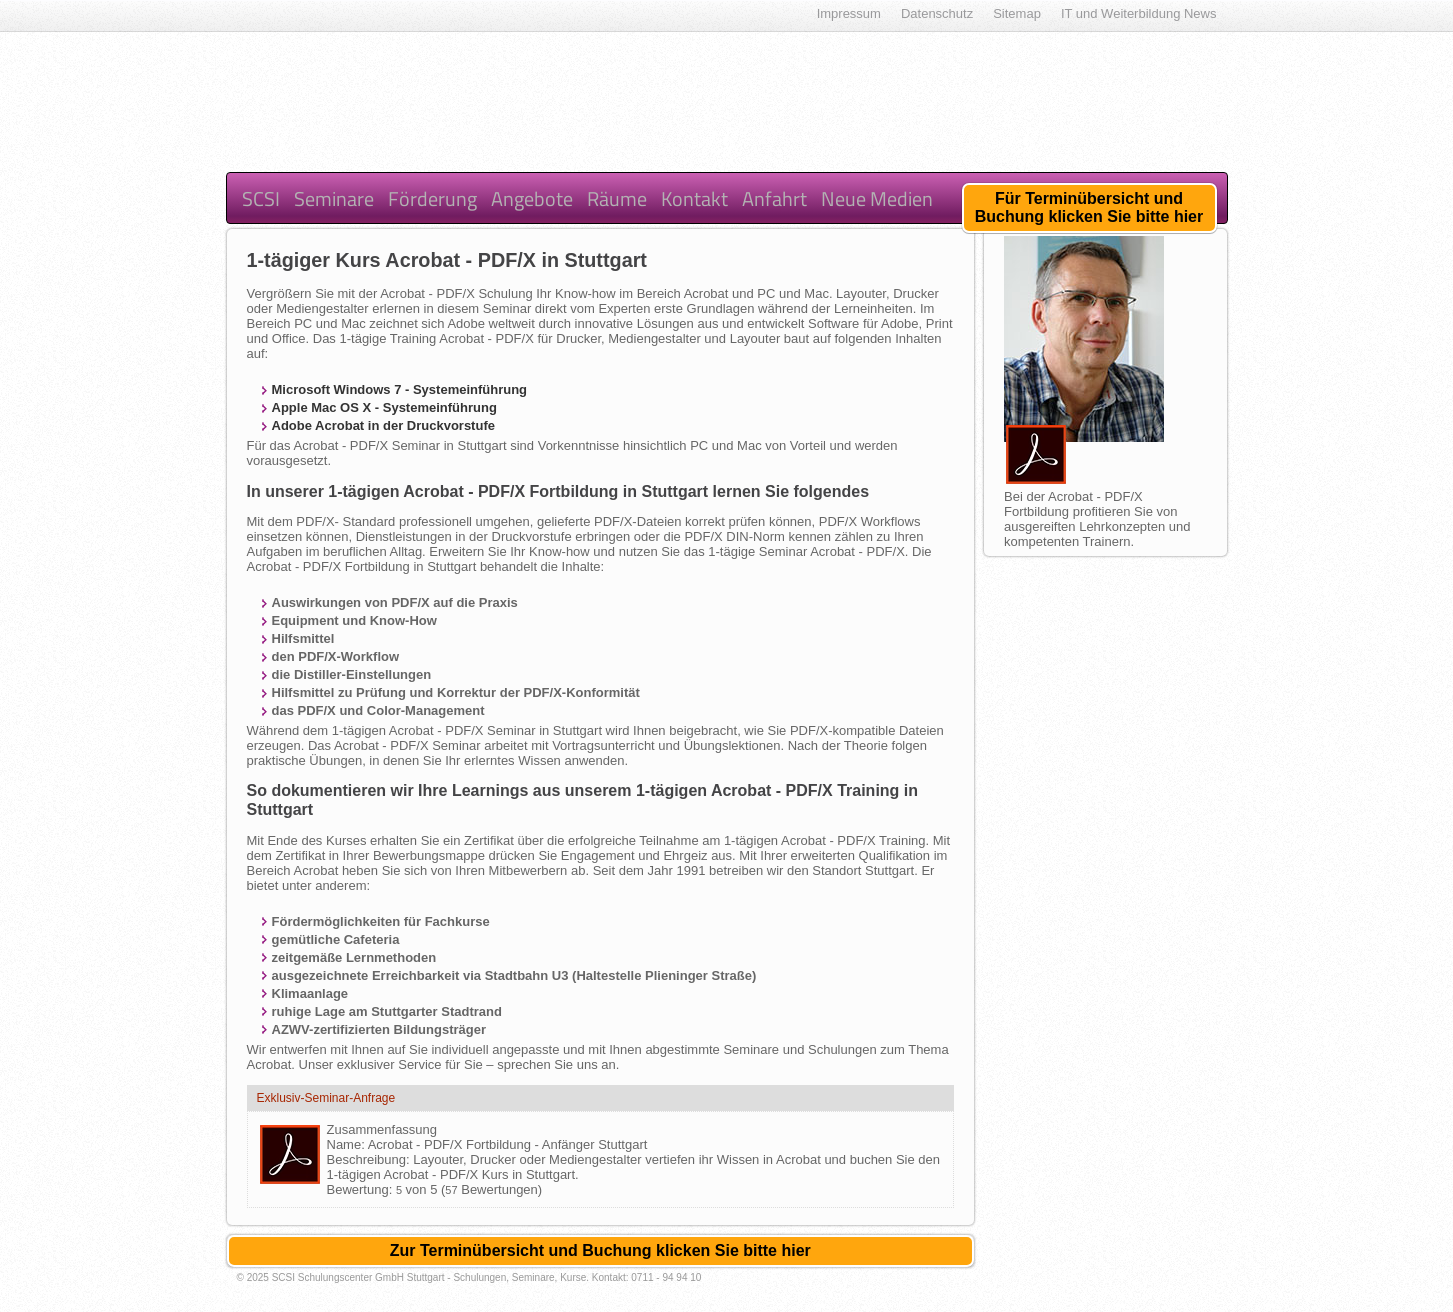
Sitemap (1017, 13)
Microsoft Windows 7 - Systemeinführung (400, 389)
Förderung (432, 198)
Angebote (532, 198)
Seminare (334, 198)
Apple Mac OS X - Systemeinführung (384, 407)
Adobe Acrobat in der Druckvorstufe (383, 425)
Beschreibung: (370, 1159)
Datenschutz (937, 13)
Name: (347, 1144)
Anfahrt (774, 198)
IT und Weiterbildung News (1139, 13)
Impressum (849, 13)
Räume (617, 198)
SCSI (261, 198)
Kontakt (694, 198)
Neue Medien (877, 198)
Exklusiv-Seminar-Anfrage (326, 1098)
